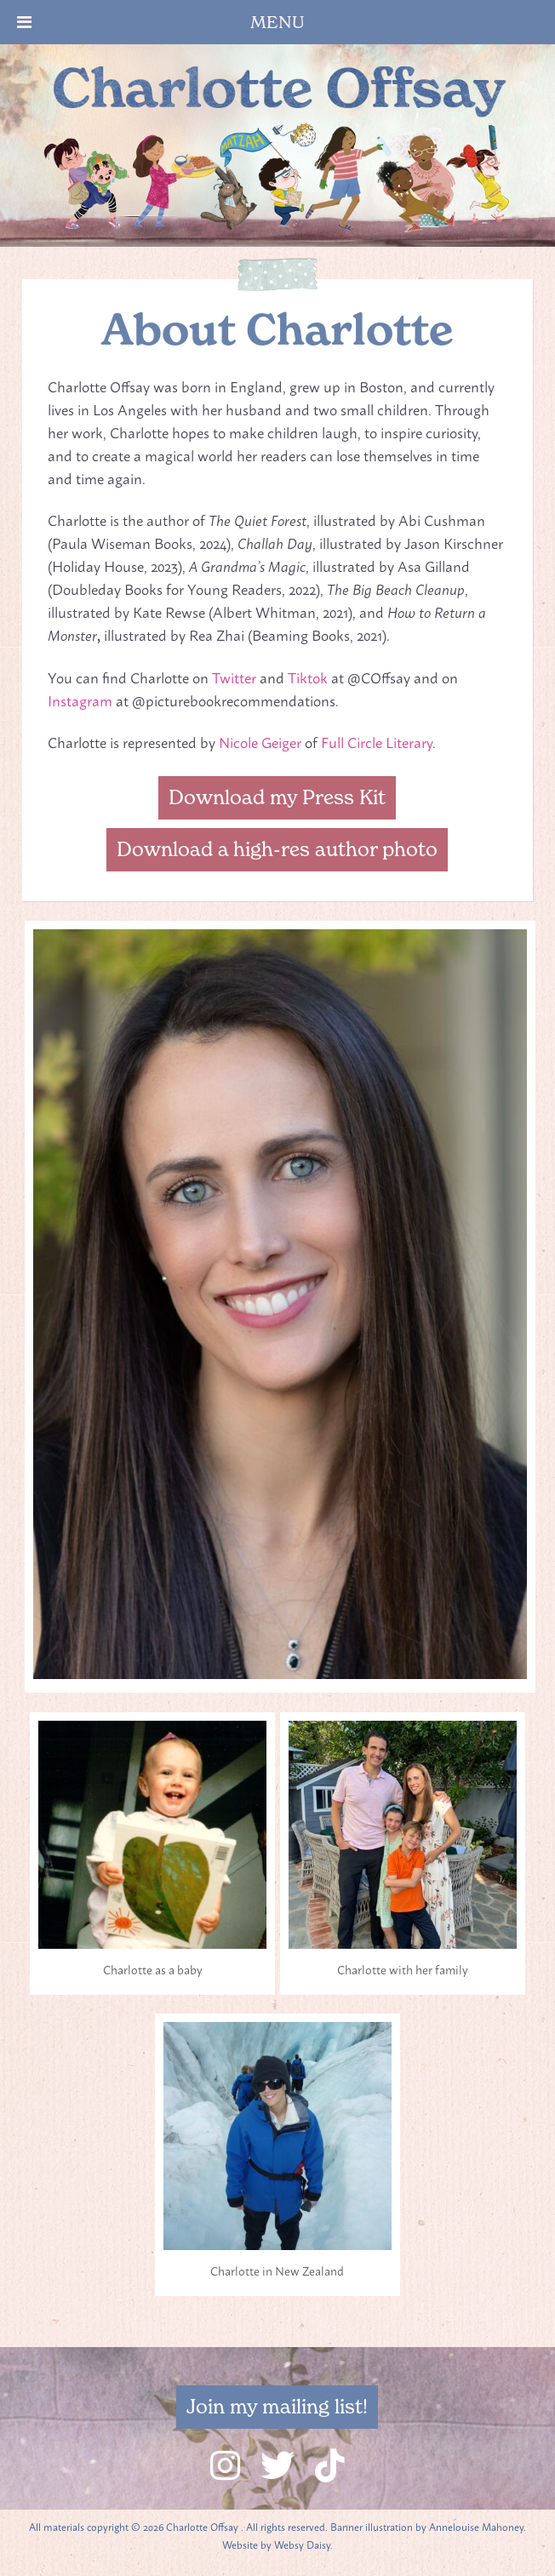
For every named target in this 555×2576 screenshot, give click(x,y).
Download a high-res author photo (277, 849)
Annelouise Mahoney (476, 2526)
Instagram (80, 699)
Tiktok (308, 676)
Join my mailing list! (277, 2407)
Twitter (234, 676)
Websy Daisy (302, 2544)
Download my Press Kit (277, 797)
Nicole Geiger (260, 741)
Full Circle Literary (376, 741)
